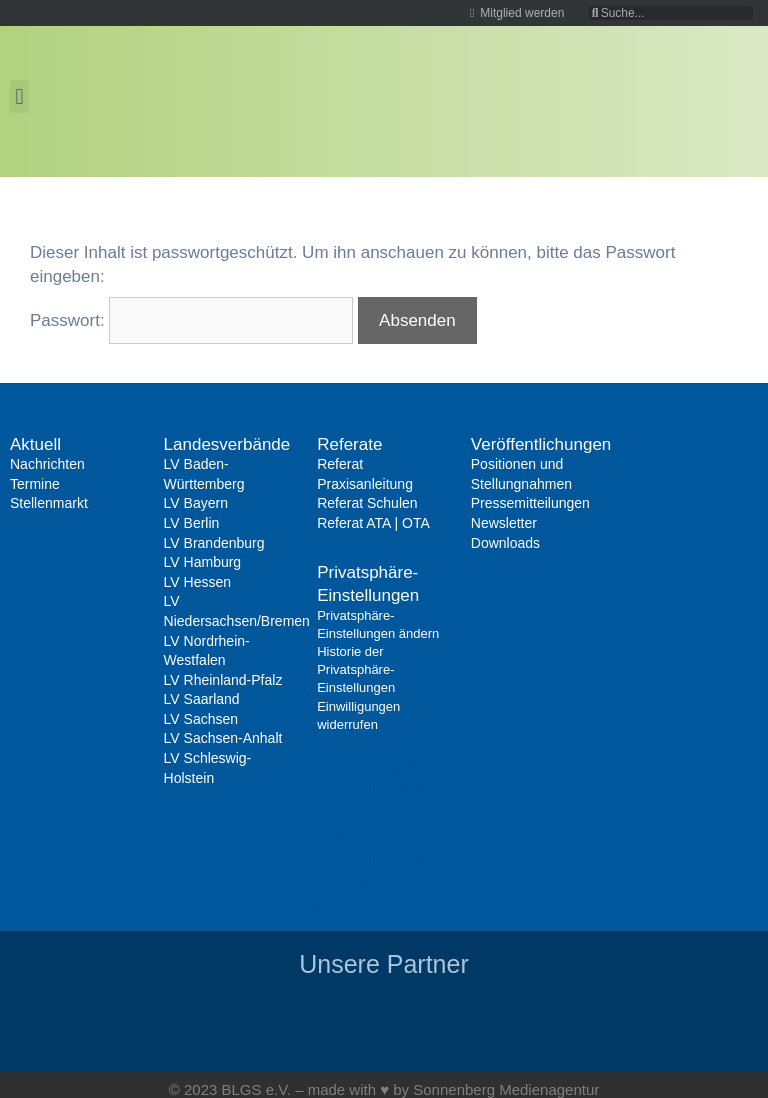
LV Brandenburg (214, 543)
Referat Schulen (367, 503)
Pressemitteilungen (530, 503)
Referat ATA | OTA (373, 523)
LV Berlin (192, 523)
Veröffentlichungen (541, 444)
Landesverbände (227, 444)
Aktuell (35, 444)
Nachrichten (47, 464)
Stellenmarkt (49, 503)
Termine (35, 484)
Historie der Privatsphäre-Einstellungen (356, 669)
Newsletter (504, 523)
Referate (349, 444)
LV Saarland (202, 699)
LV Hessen (197, 582)
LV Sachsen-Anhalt (223, 738)
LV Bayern (196, 503)
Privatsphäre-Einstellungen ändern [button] (368, 789)
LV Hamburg (203, 562)
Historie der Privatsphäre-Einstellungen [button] (382, 837)
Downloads (505, 543)
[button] (19, 96)
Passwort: (191, 320)
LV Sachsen (201, 719)
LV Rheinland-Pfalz (223, 680)
